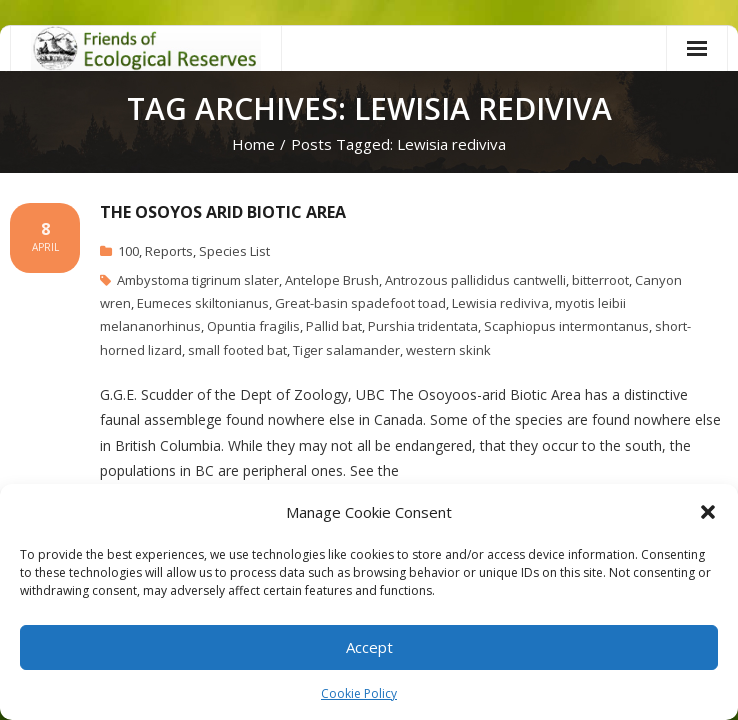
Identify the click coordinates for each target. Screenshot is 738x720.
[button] (708, 512)
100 (128, 251)
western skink (448, 350)
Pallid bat (334, 326)
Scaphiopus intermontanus (566, 326)
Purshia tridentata (423, 326)
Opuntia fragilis (253, 326)
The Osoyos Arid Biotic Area (223, 212)
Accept (369, 647)
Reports (169, 251)
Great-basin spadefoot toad (360, 303)
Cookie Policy (359, 693)
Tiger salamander (346, 350)
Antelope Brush (332, 280)
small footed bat (237, 350)
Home (253, 144)
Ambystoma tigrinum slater (198, 280)
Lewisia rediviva (500, 303)
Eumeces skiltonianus (203, 303)
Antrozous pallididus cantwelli (475, 280)
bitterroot (600, 280)
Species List (234, 251)
